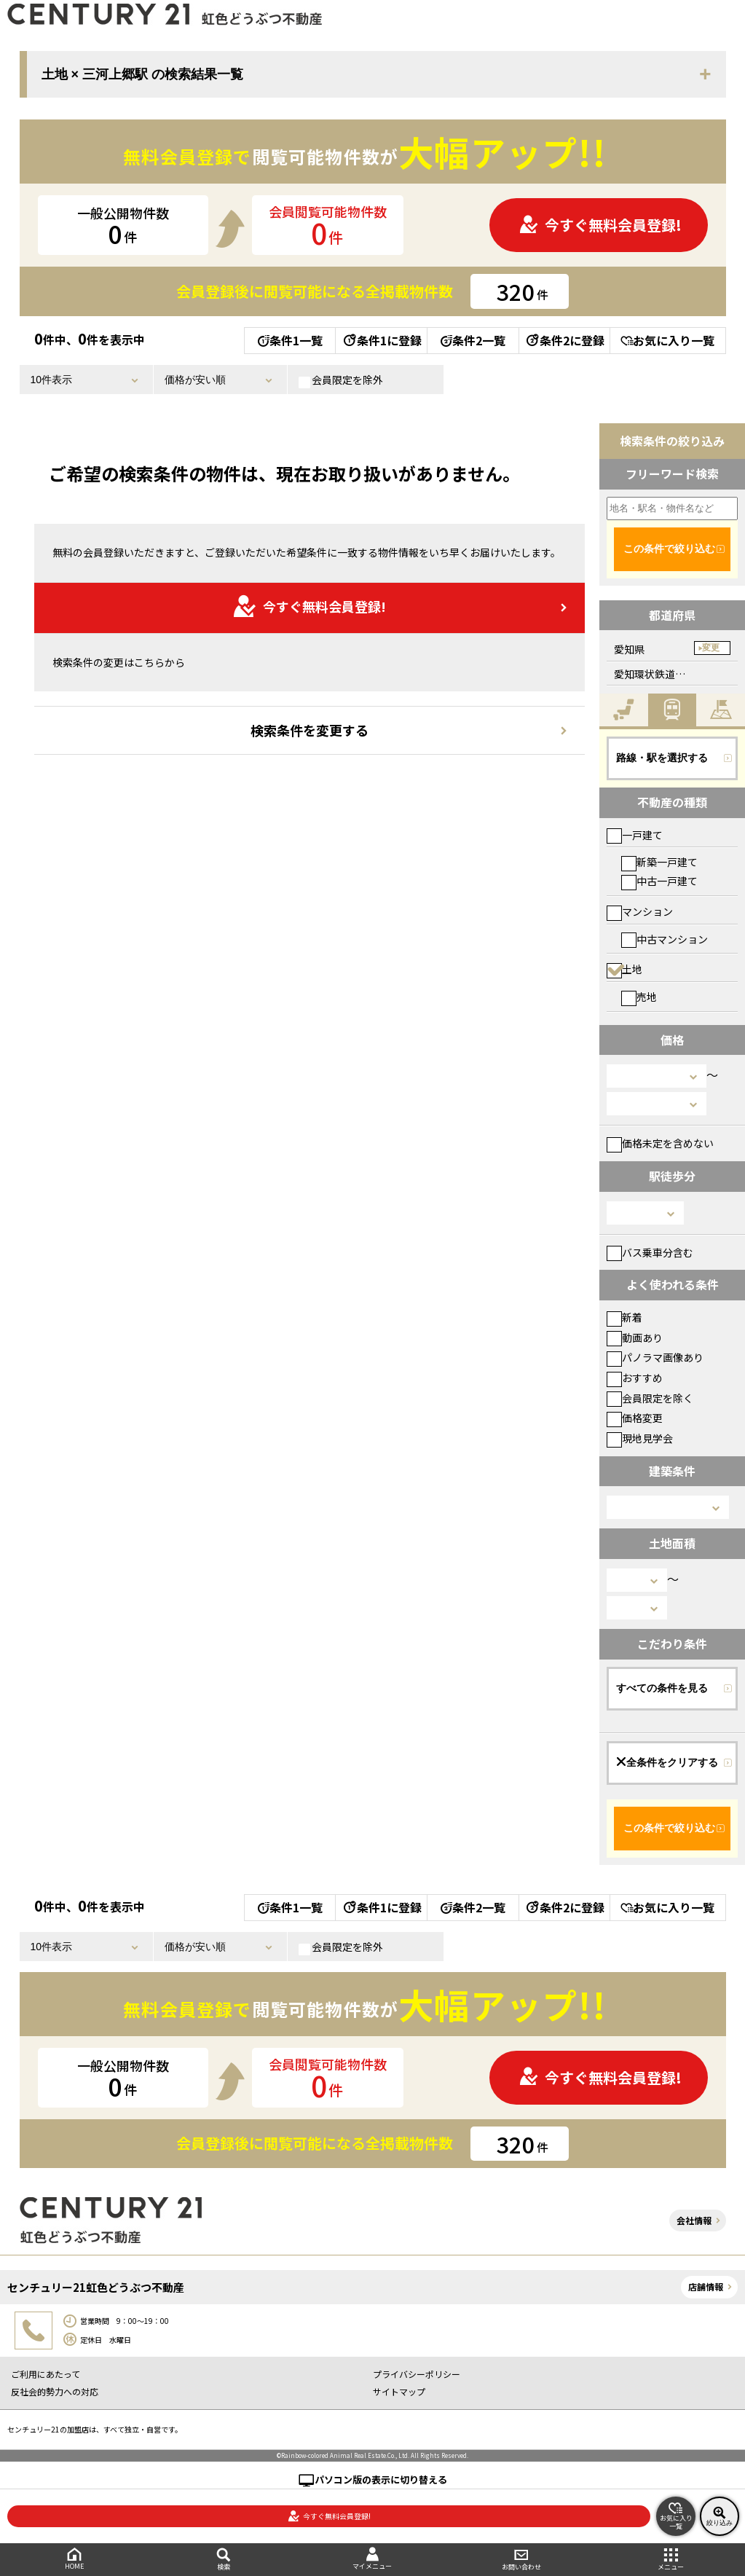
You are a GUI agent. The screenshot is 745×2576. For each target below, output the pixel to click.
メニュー (670, 2560)
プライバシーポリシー (416, 2374)
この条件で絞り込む (669, 548)
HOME (74, 2559)
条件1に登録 (382, 340)
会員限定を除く (650, 1398)
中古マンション (664, 939)
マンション (640, 911)
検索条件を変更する (309, 729)
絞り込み (719, 2516)
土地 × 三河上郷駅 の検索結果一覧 (143, 74)
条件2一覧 (473, 340)
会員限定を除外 (341, 380)
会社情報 (694, 2220)
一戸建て (635, 835)
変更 (711, 648)
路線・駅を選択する (662, 757)
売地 (639, 996)
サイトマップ (399, 2391)
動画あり (635, 1337)
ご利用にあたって (45, 2374)
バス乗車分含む (650, 1252)
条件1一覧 (290, 340)
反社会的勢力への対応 (54, 2391)
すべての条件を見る (662, 1688)
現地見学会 (640, 1438)
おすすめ (635, 1377)
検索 (224, 2560)
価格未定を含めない (660, 1143)
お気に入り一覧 (667, 340)
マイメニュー (372, 2559)
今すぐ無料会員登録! (600, 224)
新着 (624, 1317)
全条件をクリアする (667, 1762)
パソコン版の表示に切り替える (381, 2479)
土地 (624, 969)
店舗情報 (705, 2286)
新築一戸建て (659, 862)
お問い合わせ (521, 2560)
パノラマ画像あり (655, 1357)
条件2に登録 (564, 340)
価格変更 (635, 1417)
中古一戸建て (659, 880)
